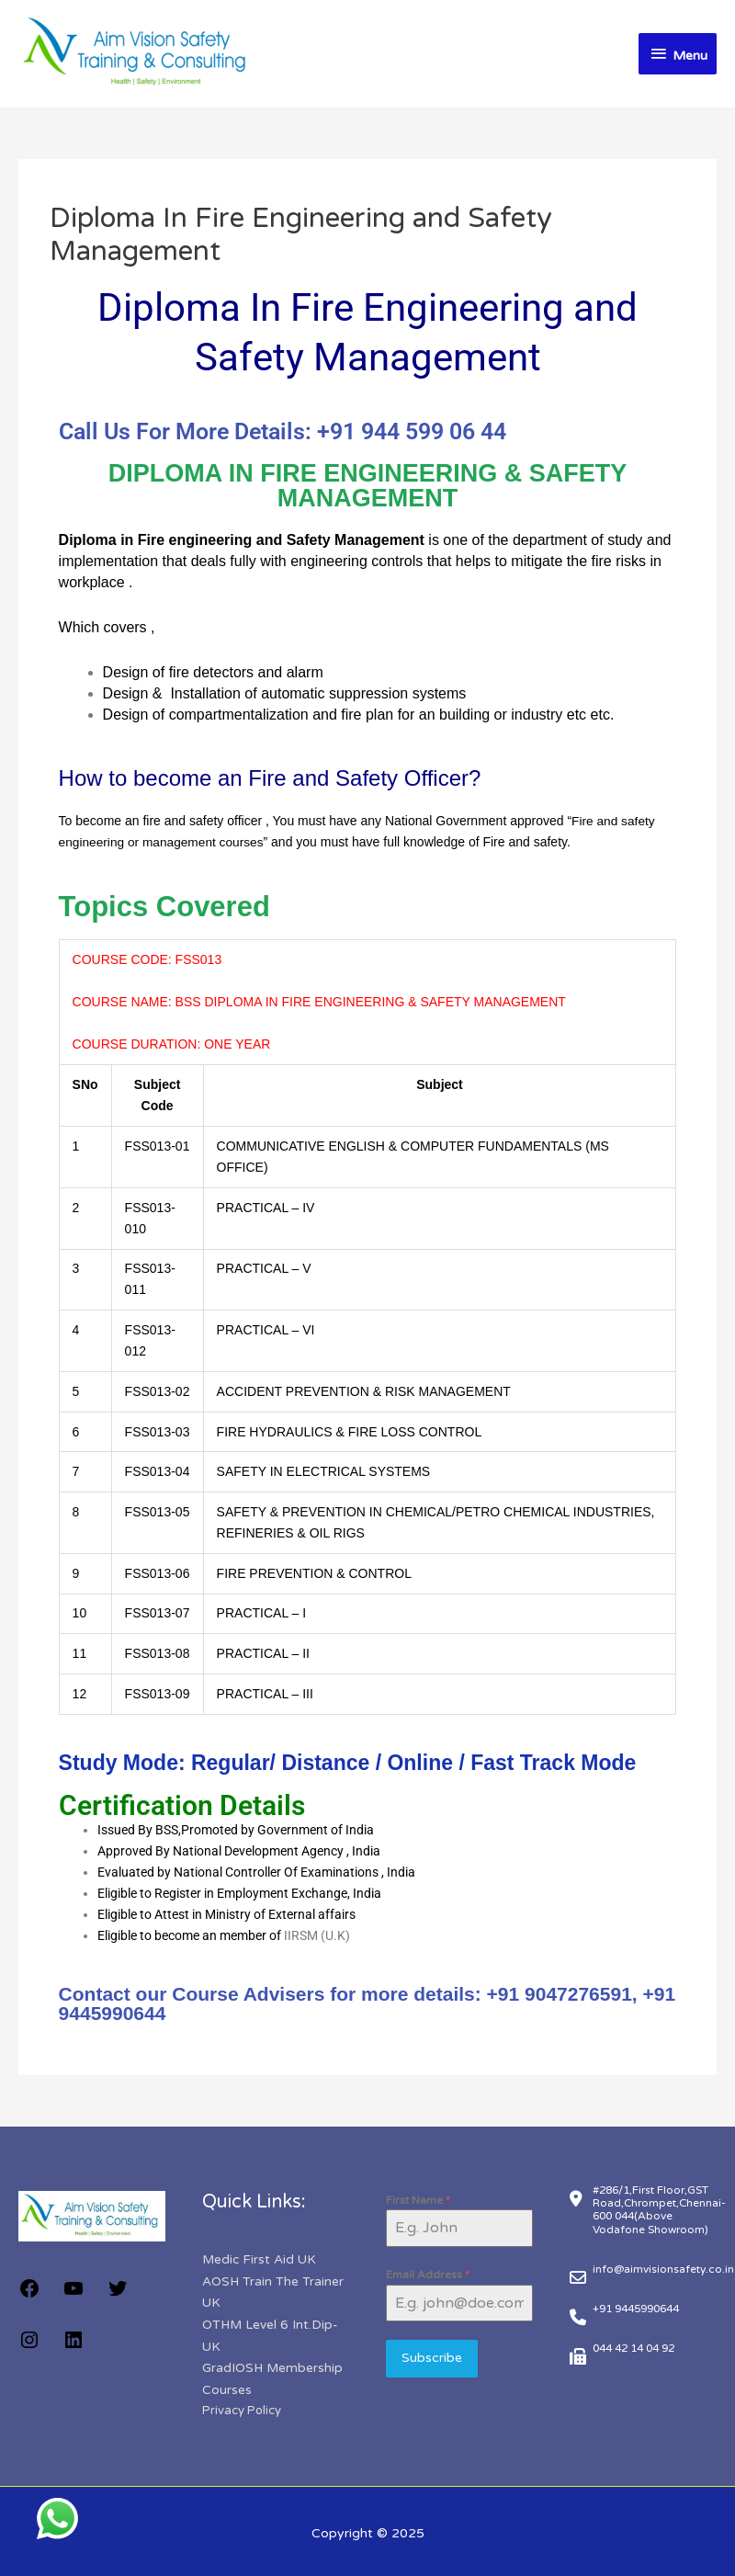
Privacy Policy (241, 2407)
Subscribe (431, 2357)
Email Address (427, 2273)
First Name (418, 2199)
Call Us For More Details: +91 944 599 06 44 (282, 431)
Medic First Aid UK (260, 2258)
